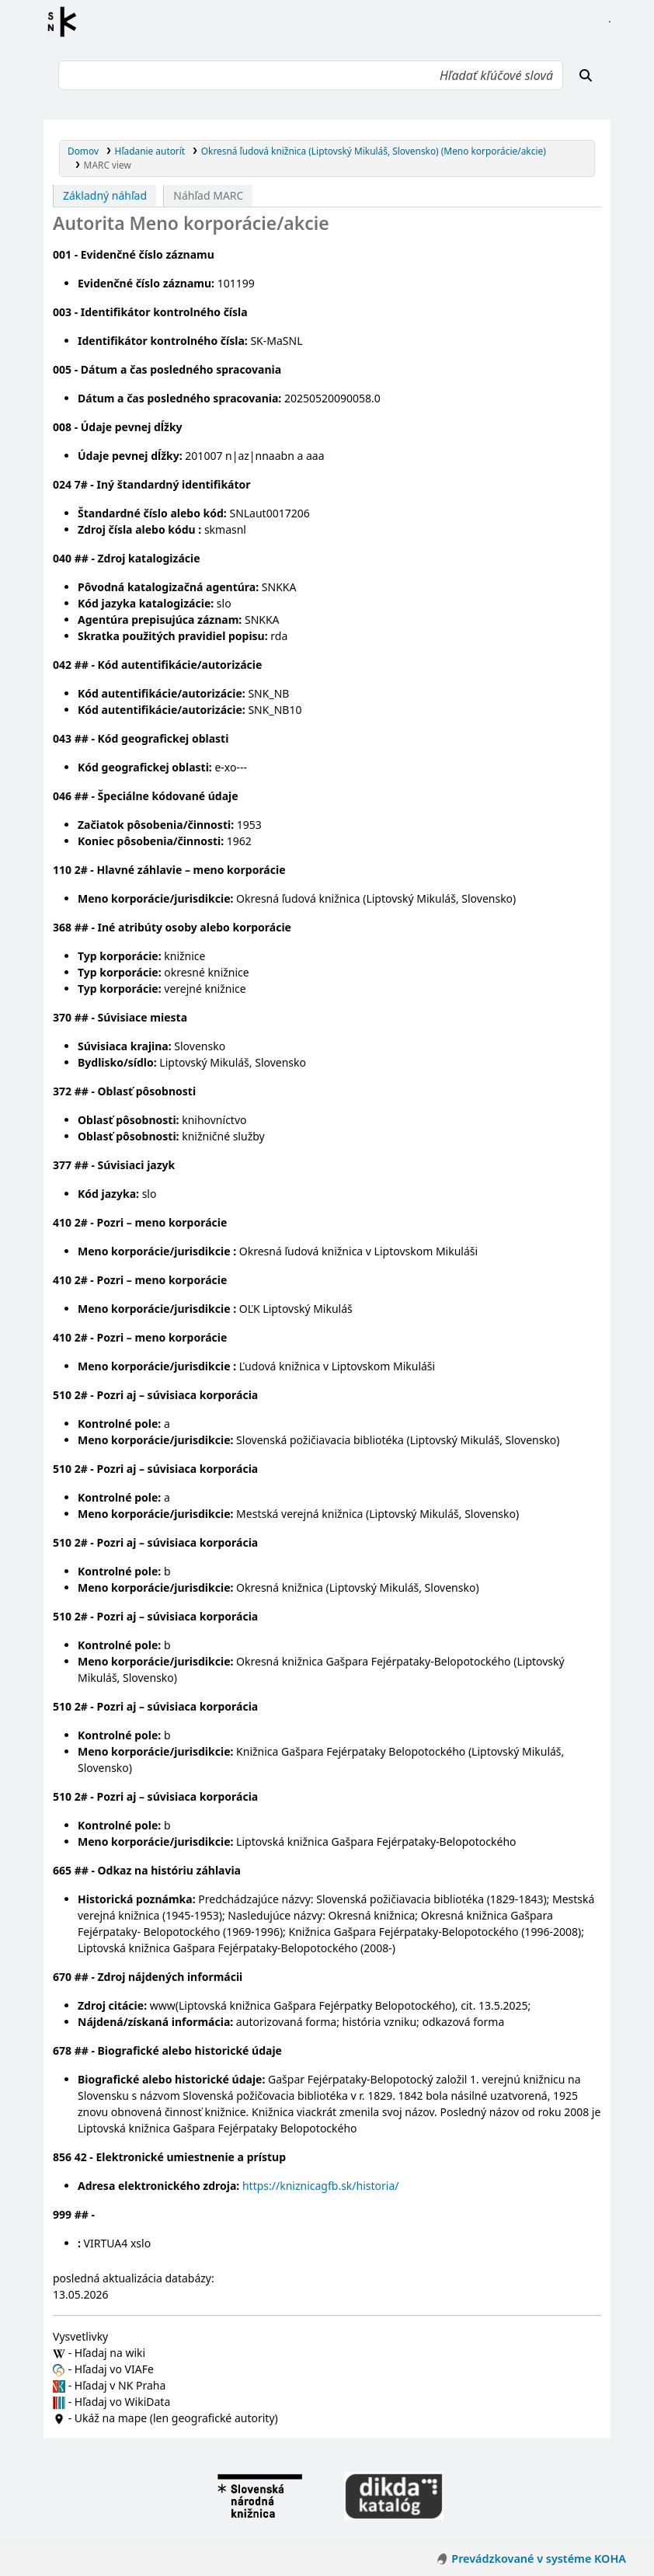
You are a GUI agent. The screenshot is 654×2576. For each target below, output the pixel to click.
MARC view (107, 164)
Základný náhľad (105, 195)
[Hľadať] (585, 75)
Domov (83, 150)
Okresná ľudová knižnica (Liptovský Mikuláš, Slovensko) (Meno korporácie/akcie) (373, 150)
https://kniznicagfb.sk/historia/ (320, 2185)
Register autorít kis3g (66, 21)
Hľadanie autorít (150, 150)
